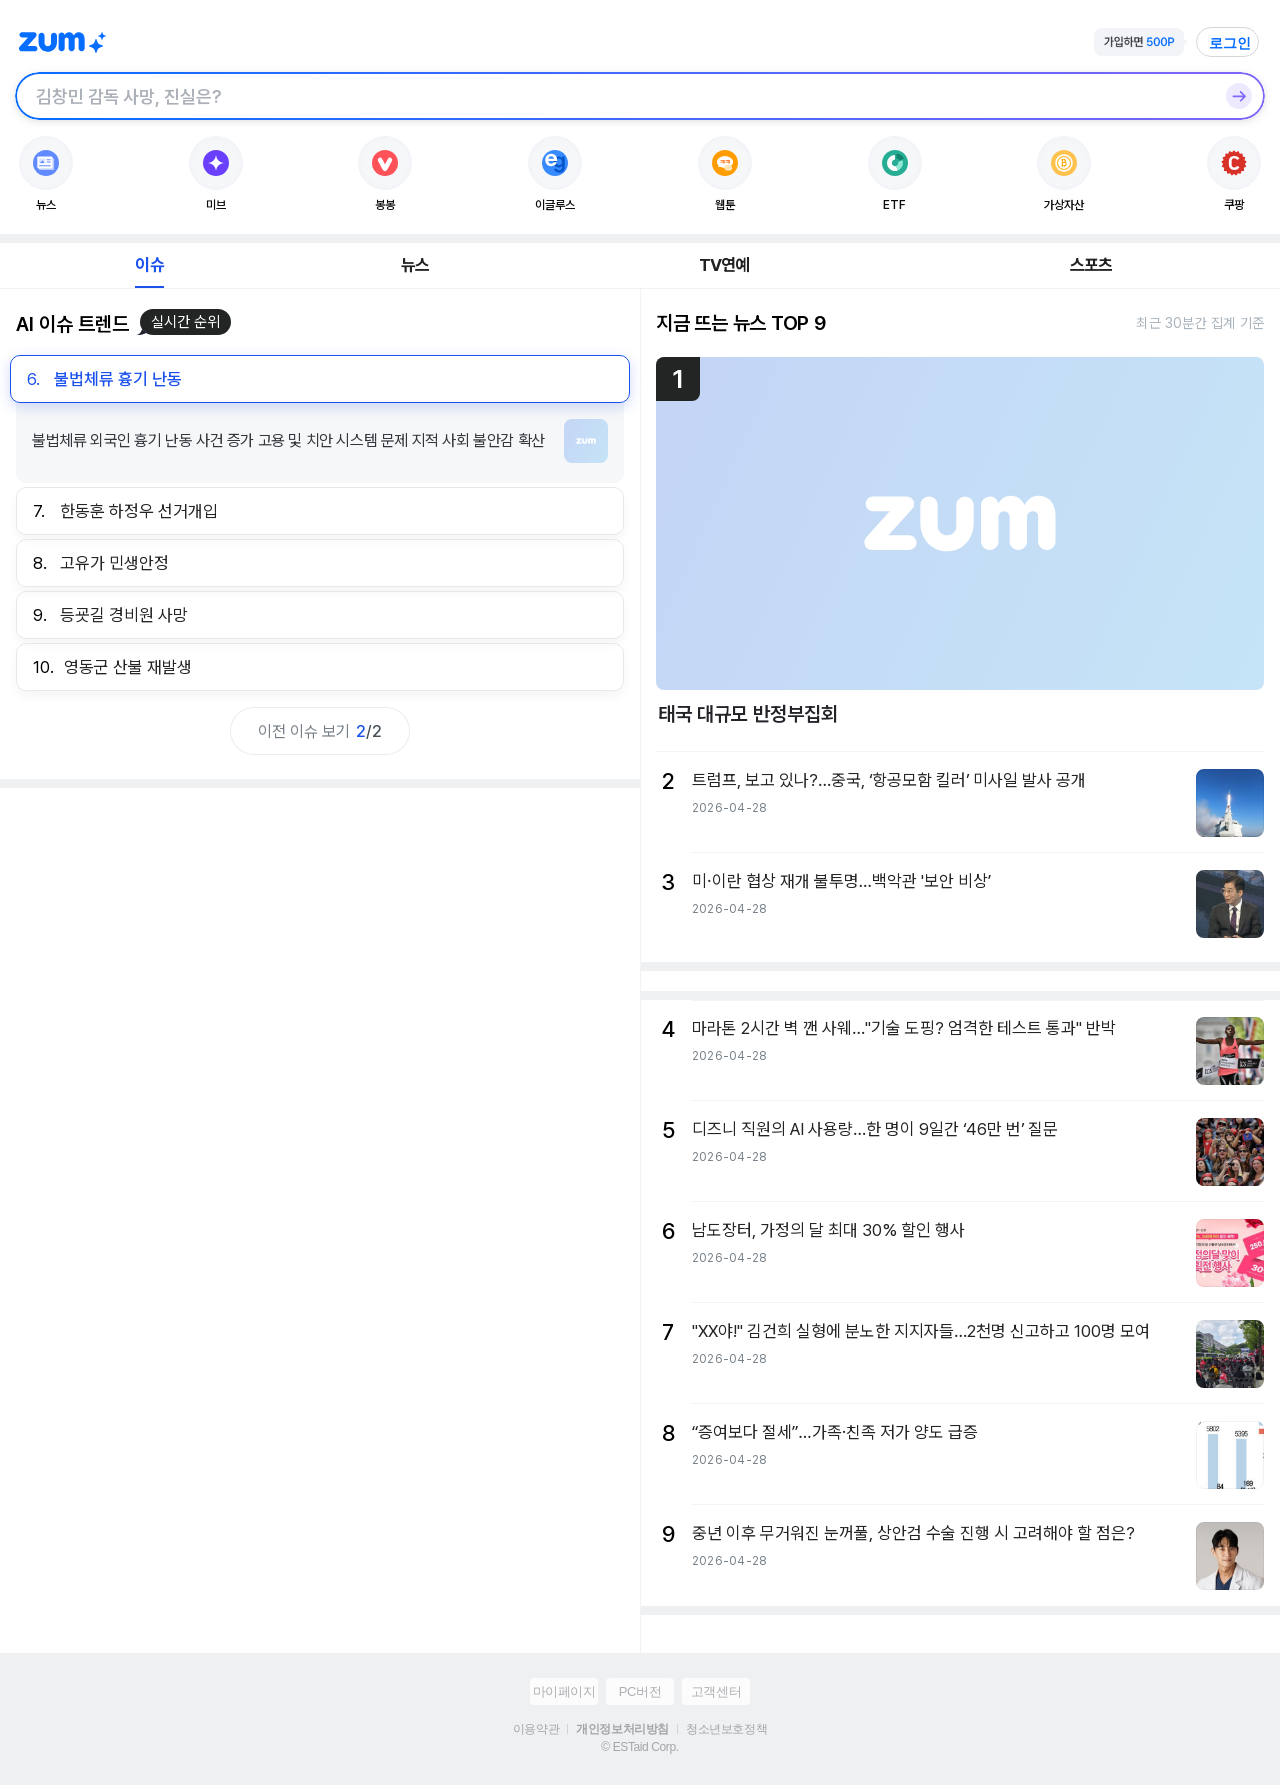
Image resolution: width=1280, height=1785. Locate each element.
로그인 (1230, 43)
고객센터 (716, 1691)
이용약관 (536, 1729)
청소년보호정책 (726, 1729)
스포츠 (1091, 265)
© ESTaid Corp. (639, 1747)
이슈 (149, 265)
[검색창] (614, 96)
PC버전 (640, 1691)
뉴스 (415, 265)
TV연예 (724, 265)
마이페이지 (564, 1691)
